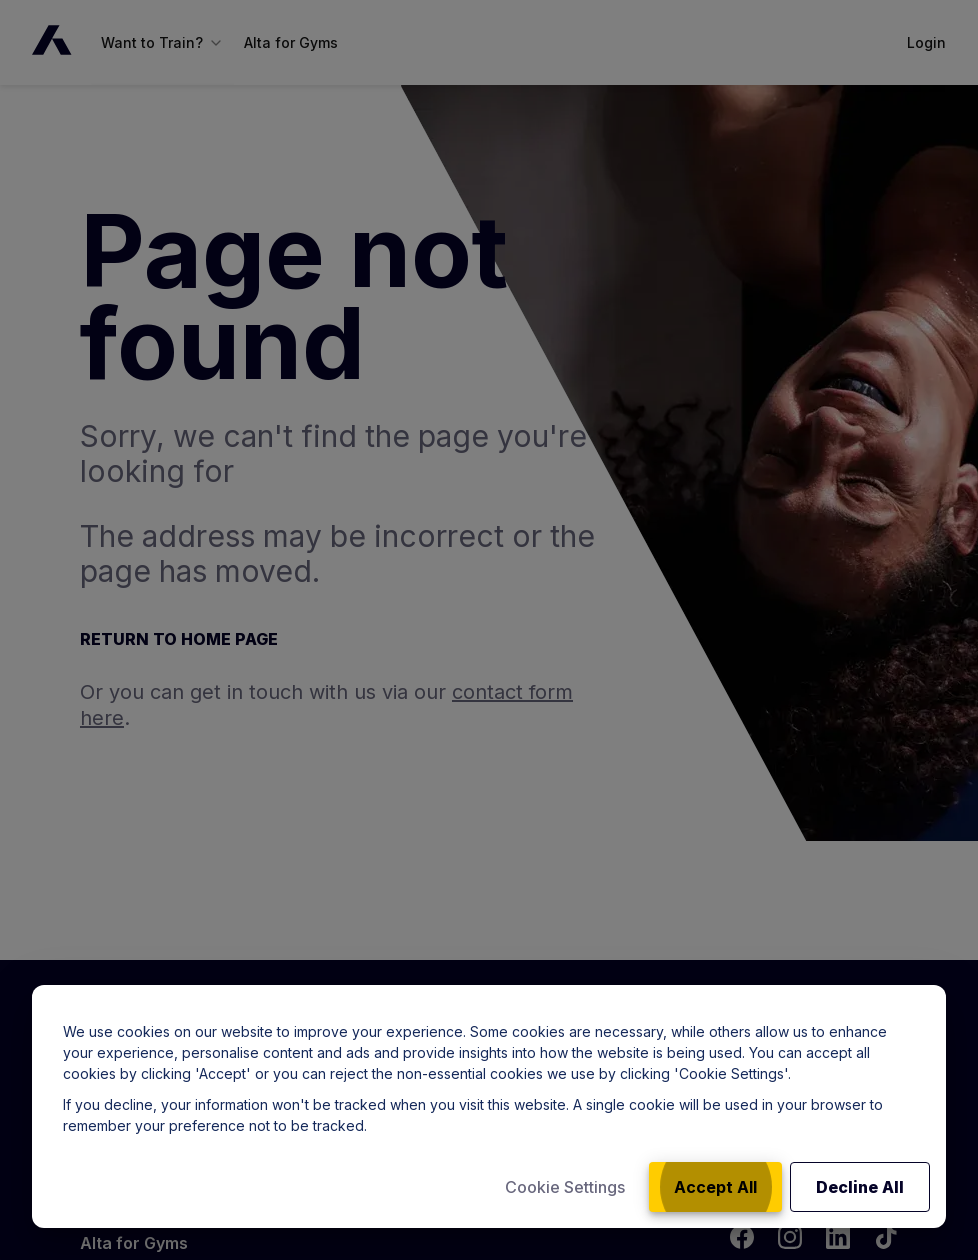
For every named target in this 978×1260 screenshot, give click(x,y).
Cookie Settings (565, 1187)
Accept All (715, 1187)
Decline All (860, 1187)
